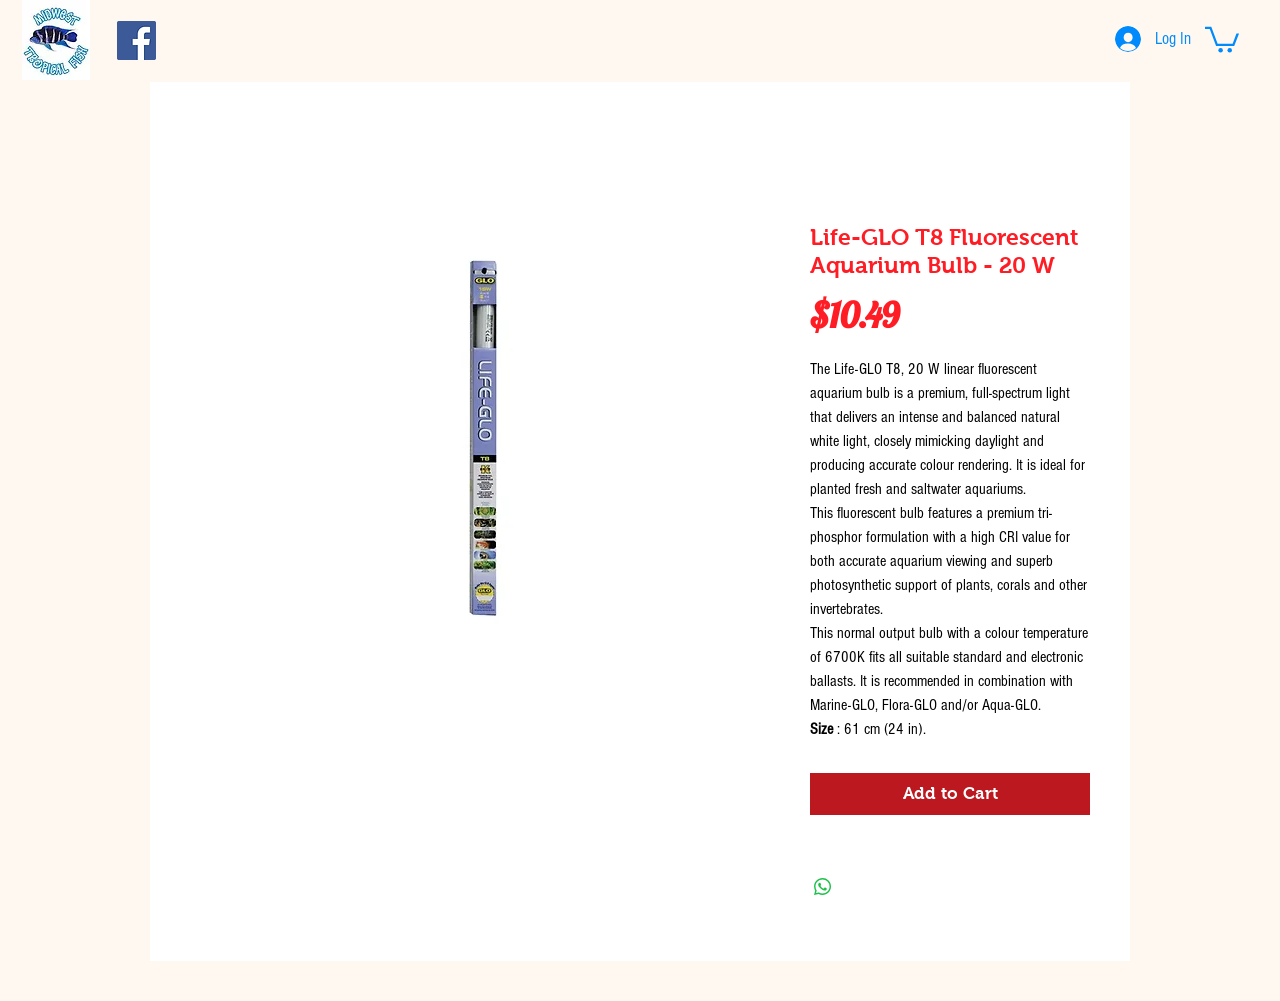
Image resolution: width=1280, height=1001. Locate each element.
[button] (1222, 38)
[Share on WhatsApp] (823, 887)
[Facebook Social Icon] (136, 40)
